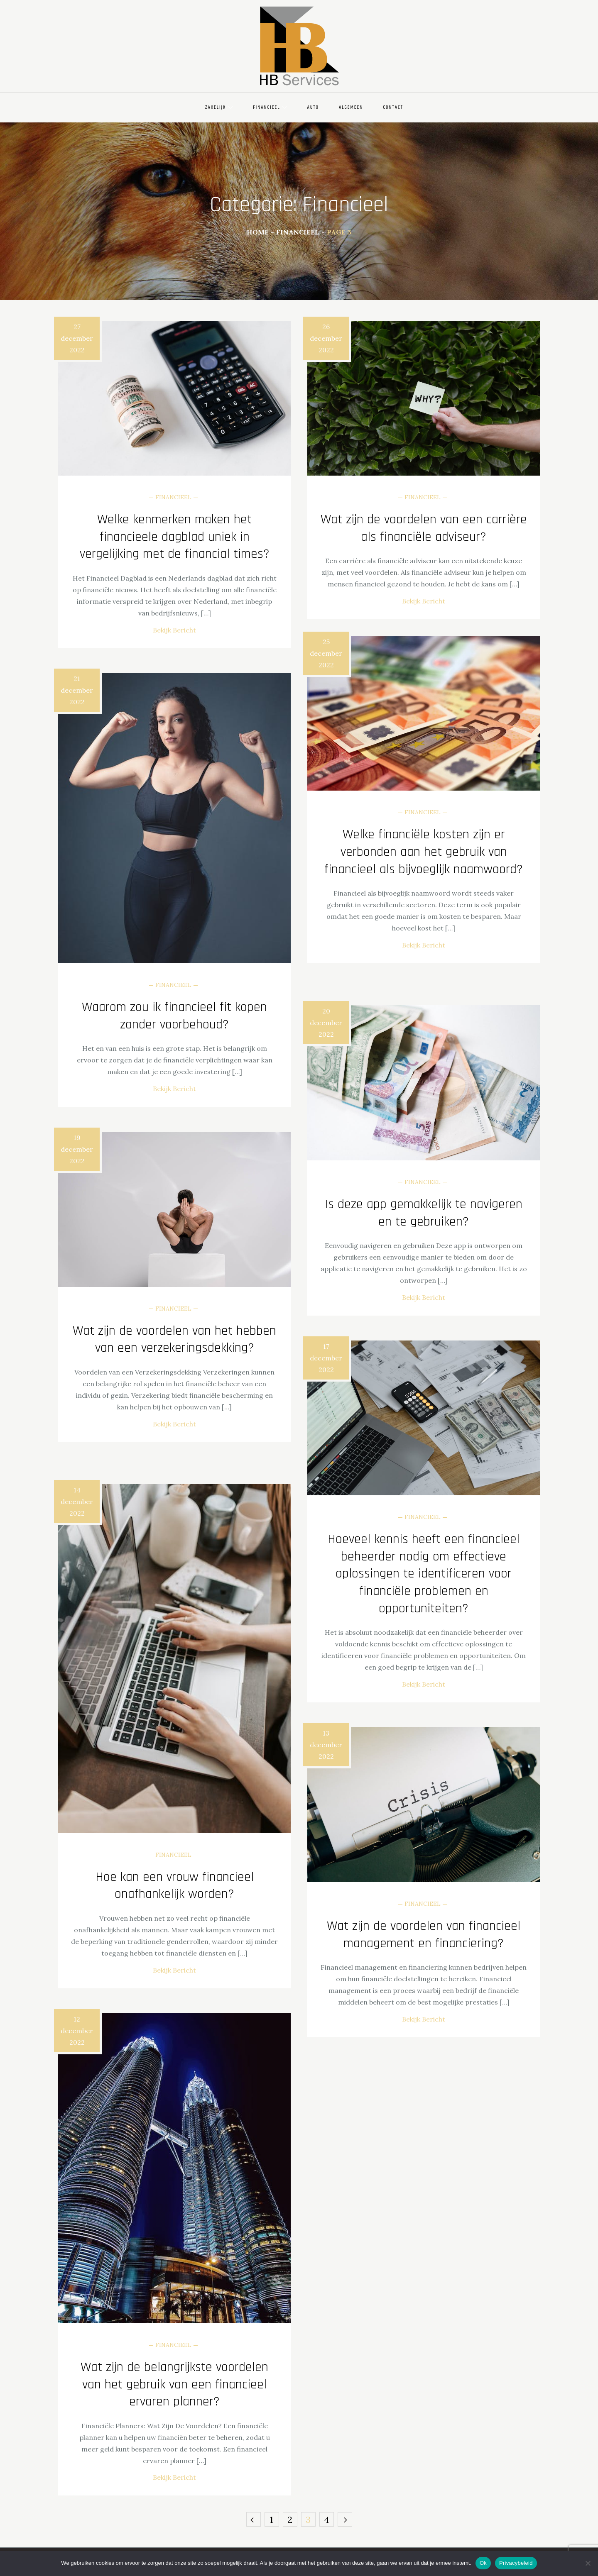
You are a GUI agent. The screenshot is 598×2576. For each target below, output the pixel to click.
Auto (313, 107)
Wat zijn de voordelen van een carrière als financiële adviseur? (424, 528)
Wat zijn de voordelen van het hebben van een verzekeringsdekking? (174, 1339)
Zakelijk (219, 107)
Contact (393, 107)
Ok (483, 2563)
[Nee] (587, 2563)
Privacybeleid (516, 2563)
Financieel (270, 107)
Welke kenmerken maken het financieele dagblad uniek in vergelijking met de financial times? (175, 536)
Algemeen (351, 107)
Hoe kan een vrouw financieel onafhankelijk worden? (175, 1885)
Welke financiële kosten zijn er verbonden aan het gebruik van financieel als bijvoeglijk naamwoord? (423, 851)
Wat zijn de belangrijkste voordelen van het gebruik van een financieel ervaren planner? (174, 2384)
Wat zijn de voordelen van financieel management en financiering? (423, 1934)
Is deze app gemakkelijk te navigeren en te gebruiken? (423, 1213)
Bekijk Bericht (174, 630)
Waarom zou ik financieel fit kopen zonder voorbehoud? (174, 1016)
